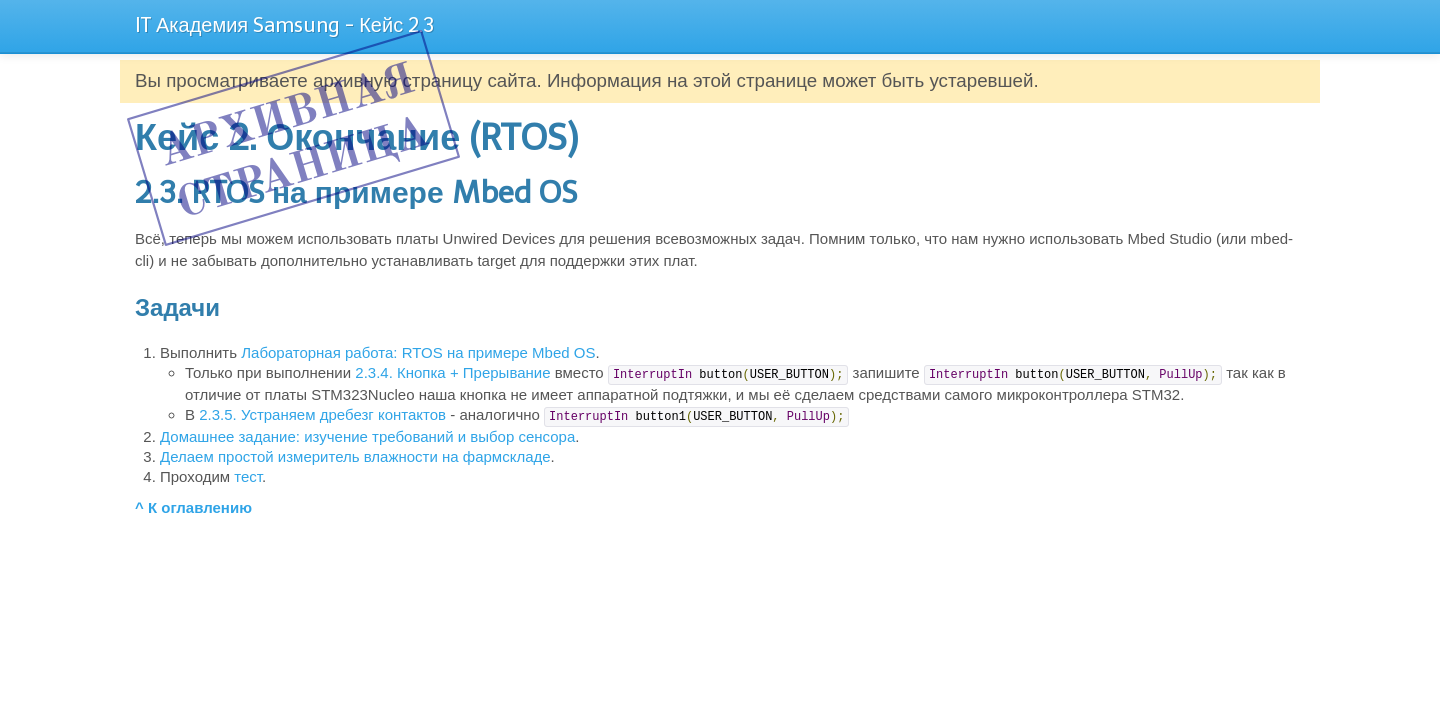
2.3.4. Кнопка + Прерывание (452, 372)
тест (248, 476)
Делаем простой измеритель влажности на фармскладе (355, 456)
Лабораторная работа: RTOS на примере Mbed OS (418, 352)
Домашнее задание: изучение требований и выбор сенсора (367, 436)
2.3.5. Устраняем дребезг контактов (322, 414)
